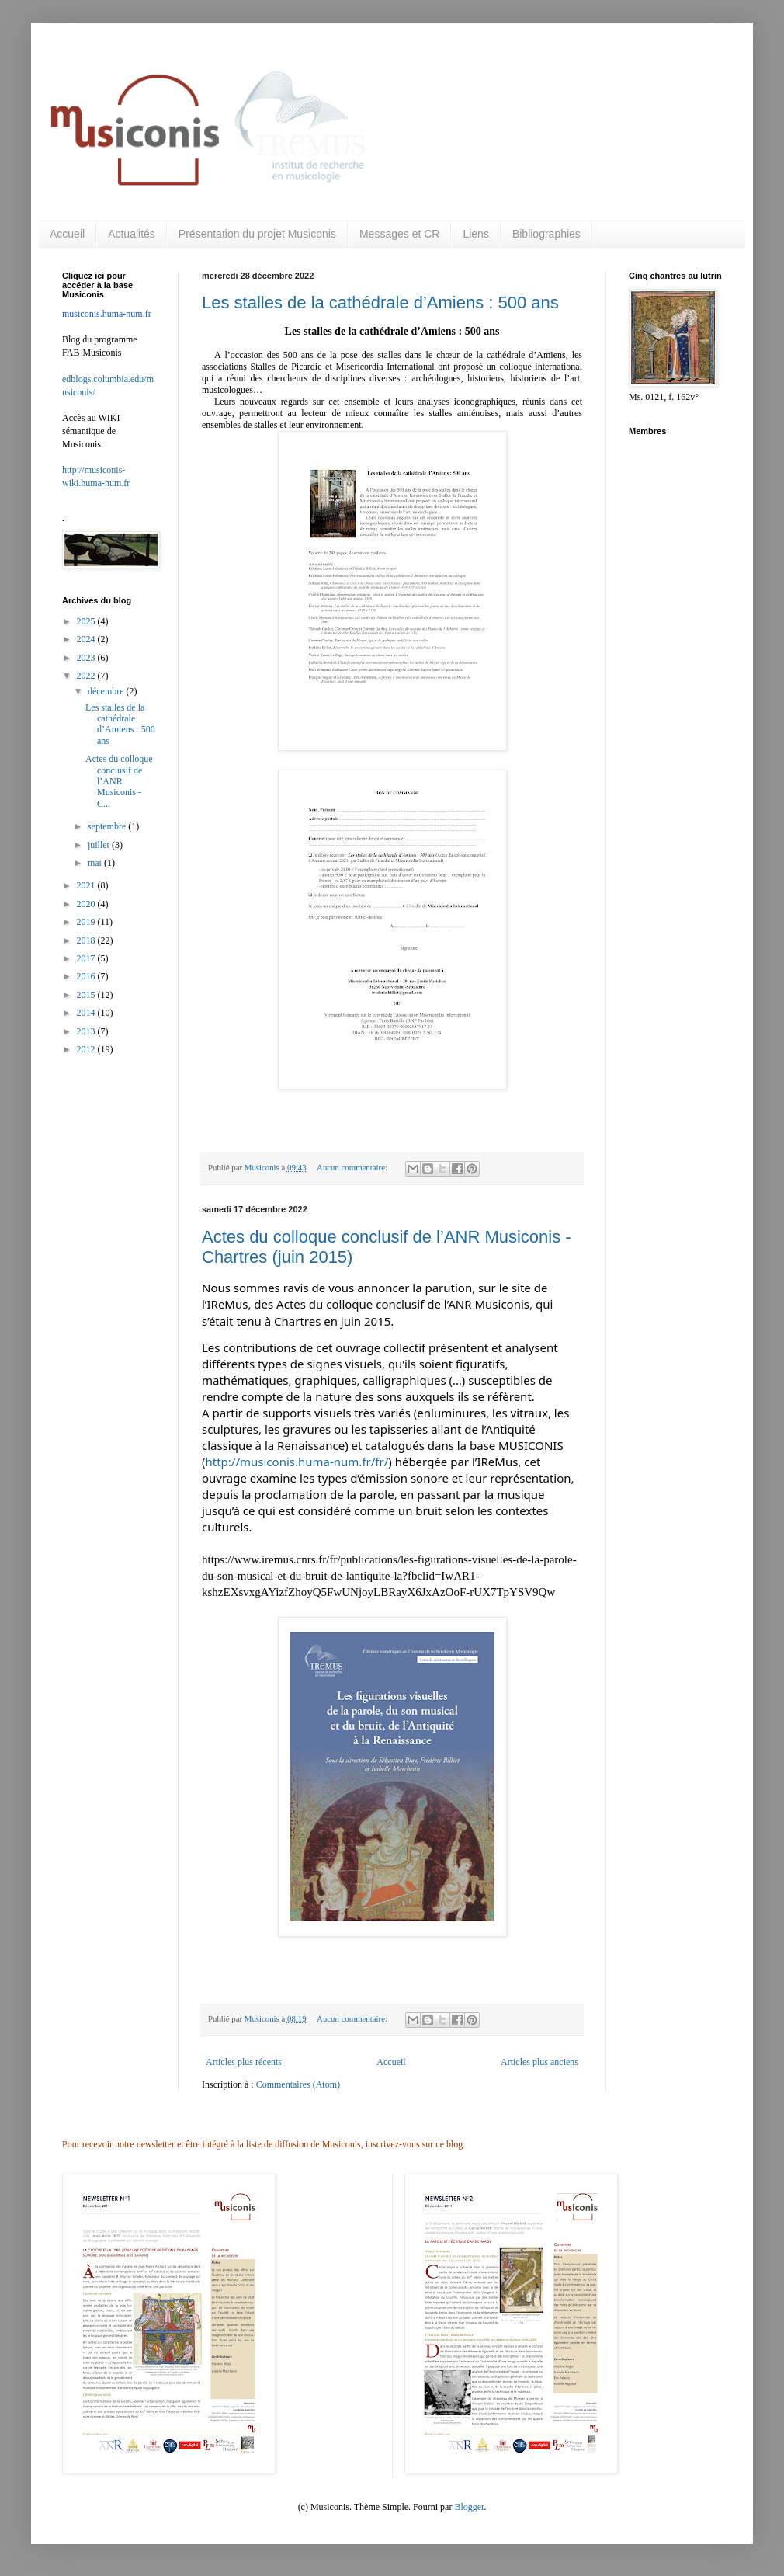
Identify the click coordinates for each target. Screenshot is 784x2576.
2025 (87, 621)
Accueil (67, 234)
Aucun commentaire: (353, 1167)
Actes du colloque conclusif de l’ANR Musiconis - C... (119, 781)
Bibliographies (546, 234)
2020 (87, 904)
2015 (87, 994)
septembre (108, 826)
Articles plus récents (244, 2061)
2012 (87, 1049)
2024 (87, 639)
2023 (87, 657)
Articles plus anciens (539, 2061)
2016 (87, 976)
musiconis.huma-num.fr (106, 313)
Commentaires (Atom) (298, 2084)
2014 (87, 1012)
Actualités (131, 234)
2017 (87, 958)
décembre (107, 691)
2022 (87, 675)
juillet (100, 845)
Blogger (469, 2506)
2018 (87, 940)
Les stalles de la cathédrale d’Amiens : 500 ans (380, 302)
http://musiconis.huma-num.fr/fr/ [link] (297, 1461)
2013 (87, 1031)
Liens (475, 234)
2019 (87, 921)
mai (96, 862)
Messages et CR (399, 234)
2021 (87, 885)
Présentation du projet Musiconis (257, 234)
